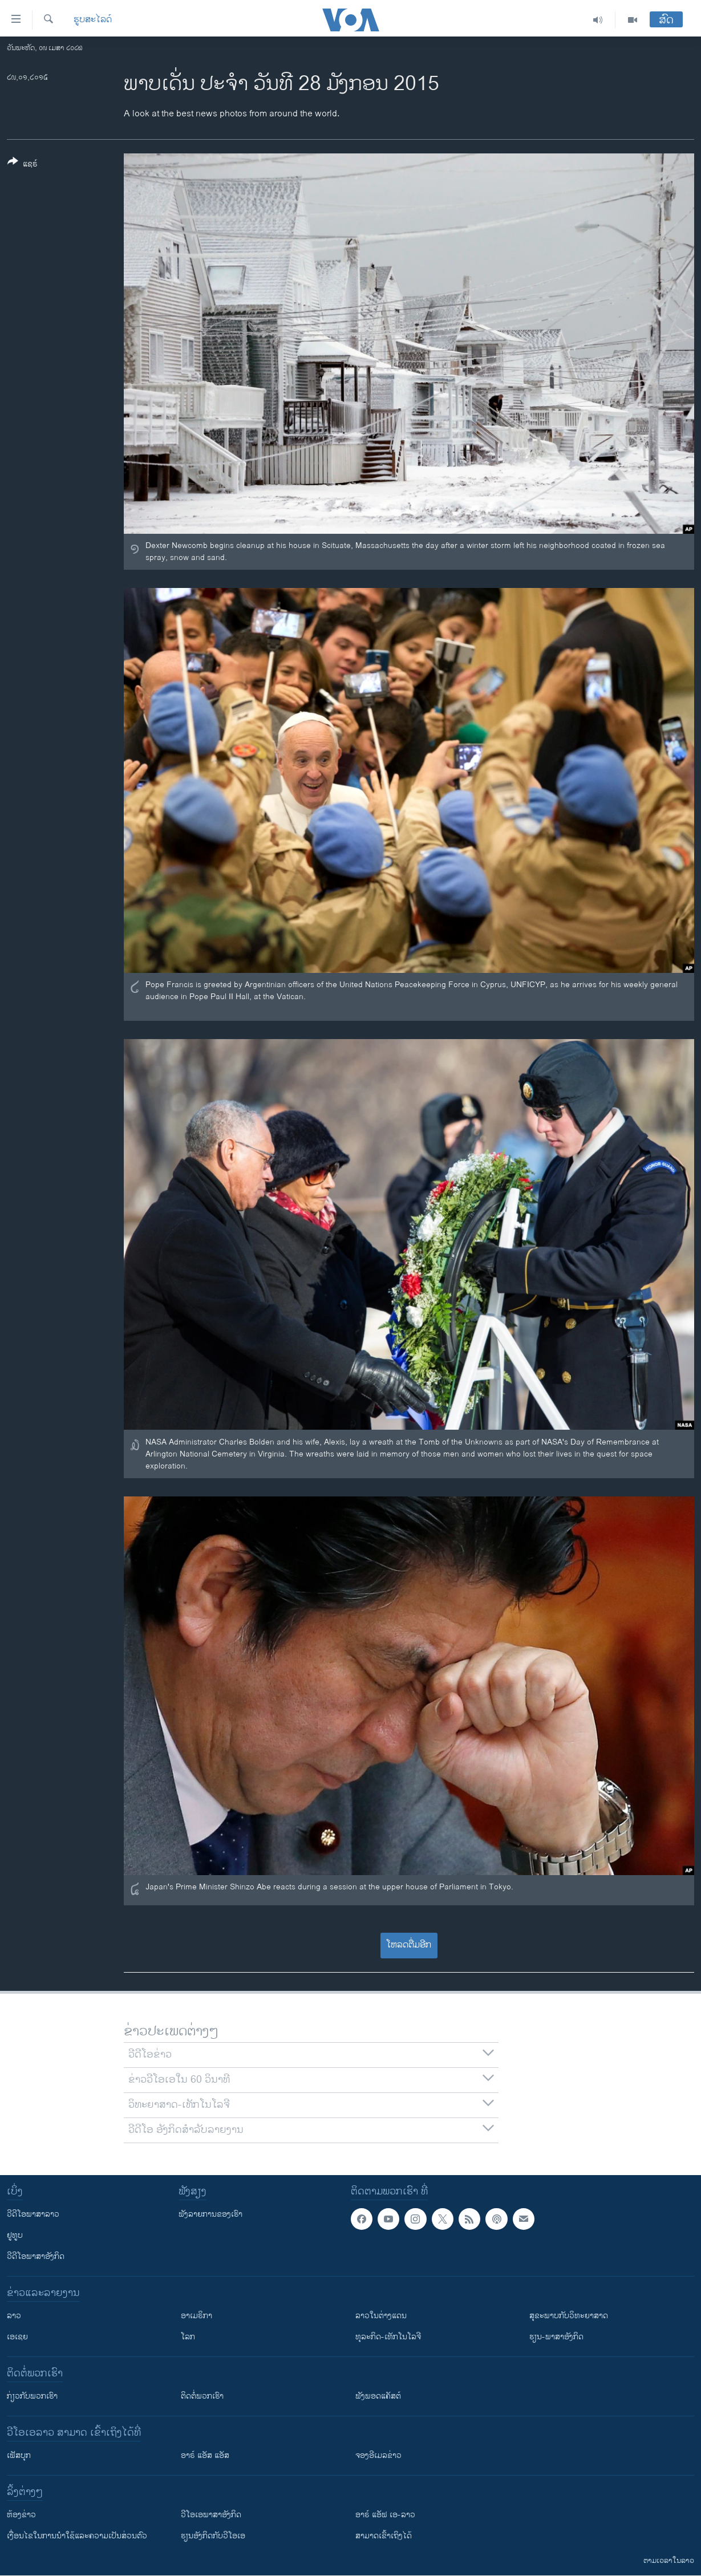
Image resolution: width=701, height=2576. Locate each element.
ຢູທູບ (15, 2235)
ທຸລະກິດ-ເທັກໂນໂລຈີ (388, 2337)
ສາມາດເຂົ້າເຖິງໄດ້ (383, 2536)
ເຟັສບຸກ (19, 2455)
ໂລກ (188, 2337)
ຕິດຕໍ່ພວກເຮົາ (202, 2396)
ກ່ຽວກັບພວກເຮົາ (32, 2396)
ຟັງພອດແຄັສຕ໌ (378, 2396)
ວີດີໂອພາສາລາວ (33, 2214)
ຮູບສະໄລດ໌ (93, 20)
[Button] (22, 164)
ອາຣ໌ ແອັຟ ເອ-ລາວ (385, 2515)
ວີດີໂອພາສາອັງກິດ (35, 2256)
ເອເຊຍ (17, 2337)
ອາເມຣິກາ (196, 2316)
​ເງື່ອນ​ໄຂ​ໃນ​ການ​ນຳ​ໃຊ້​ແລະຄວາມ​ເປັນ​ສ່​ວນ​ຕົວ (77, 2536)
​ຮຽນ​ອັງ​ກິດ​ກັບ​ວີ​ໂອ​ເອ (213, 2536)
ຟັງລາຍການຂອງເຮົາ (210, 2214)
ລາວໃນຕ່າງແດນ (381, 2316)
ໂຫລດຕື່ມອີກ (408, 1945)
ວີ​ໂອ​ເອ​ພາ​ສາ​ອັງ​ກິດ (211, 2515)
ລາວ (14, 2316)
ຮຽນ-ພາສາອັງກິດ (556, 2337)
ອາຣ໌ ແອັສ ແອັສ (205, 2455)
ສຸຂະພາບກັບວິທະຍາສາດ (568, 2316)
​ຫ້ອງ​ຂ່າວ (21, 2515)
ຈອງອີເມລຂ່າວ (378, 2455)
